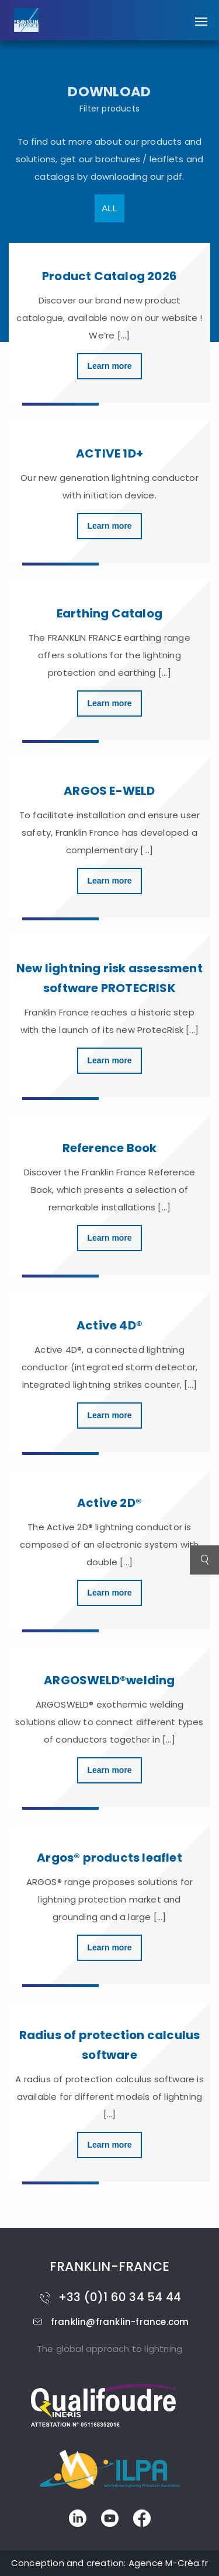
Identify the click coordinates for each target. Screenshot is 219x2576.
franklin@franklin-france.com (109, 2322)
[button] (201, 16)
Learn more (109, 366)
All (109, 208)
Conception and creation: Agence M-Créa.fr (109, 2563)
